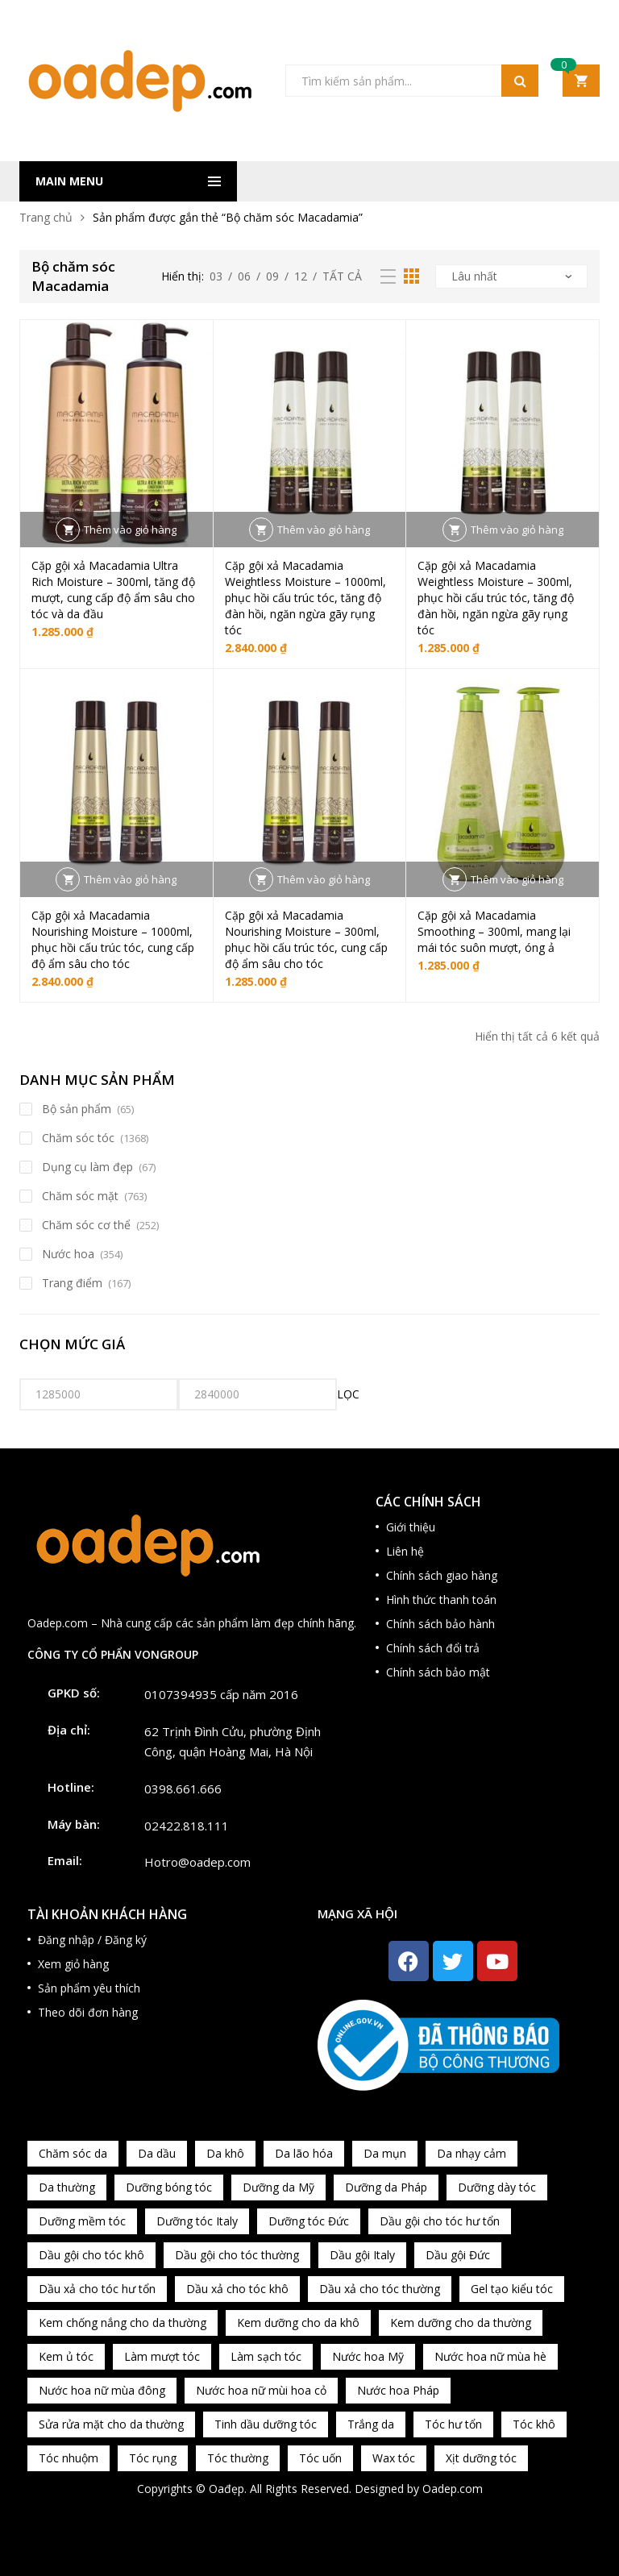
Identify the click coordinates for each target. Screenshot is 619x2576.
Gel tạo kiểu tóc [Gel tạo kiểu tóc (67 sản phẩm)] (512, 2288)
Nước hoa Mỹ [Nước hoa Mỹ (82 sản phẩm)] (368, 2356)
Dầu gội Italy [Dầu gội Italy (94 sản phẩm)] (362, 2254)
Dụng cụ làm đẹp (87, 1166)
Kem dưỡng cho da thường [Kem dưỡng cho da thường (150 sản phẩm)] (460, 2322)
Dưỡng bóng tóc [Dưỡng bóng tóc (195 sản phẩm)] (169, 2187)
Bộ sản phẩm (76, 1108)
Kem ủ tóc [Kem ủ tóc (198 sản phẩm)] (66, 2356)
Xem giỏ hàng (73, 1963)
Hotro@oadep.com (197, 1862)
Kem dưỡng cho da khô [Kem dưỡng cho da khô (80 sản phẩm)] (298, 2322)
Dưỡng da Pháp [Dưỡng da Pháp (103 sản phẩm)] (386, 2187)
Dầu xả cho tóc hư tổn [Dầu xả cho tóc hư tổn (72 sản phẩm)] (97, 2288)
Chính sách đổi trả (433, 1648)
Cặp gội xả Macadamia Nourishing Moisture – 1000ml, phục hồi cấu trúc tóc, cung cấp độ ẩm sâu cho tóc (112, 939)
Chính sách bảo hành (440, 1623)
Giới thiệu (410, 1527)
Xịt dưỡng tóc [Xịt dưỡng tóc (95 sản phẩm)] (481, 2458)
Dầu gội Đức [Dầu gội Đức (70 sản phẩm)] (458, 2254)
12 (300, 276)
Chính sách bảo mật (438, 1672)
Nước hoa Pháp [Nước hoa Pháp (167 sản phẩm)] (398, 2390)
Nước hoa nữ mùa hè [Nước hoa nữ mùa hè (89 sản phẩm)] (490, 2356)
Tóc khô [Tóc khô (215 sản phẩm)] (534, 2424)
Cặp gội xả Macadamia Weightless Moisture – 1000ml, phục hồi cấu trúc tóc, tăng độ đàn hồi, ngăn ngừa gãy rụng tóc (305, 598)
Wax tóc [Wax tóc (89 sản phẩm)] (393, 2458)
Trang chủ (46, 217)
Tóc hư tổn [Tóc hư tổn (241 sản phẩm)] (453, 2424)
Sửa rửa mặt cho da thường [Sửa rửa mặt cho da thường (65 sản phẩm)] (111, 2424)
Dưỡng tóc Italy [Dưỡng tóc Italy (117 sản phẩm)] (197, 2221)
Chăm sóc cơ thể (86, 1224)
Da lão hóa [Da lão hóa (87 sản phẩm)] (304, 2153)
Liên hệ (405, 1551)
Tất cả (342, 276)
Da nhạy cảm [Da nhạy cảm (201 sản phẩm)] (471, 2153)
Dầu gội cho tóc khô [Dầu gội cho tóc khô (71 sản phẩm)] (91, 2254)
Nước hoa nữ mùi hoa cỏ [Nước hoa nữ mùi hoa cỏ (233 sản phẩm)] (261, 2390)
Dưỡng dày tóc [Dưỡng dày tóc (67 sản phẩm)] (497, 2187)
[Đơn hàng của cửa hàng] (511, 276)
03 (216, 276)
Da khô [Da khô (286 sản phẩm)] (225, 2153)
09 (272, 276)
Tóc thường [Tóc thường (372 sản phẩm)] (237, 2458)
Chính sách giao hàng (441, 1575)
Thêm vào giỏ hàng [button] (130, 529)
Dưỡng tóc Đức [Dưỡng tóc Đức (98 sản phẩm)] (308, 2221)
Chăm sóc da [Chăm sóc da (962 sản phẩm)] (73, 2153)
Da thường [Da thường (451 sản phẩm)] (67, 2187)
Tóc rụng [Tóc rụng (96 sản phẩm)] (153, 2458)
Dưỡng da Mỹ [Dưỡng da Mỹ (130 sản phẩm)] (278, 2187)
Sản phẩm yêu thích (89, 1988)
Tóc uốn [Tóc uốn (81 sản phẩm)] (320, 2458)
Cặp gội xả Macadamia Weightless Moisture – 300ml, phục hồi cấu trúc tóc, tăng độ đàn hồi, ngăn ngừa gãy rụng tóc (496, 598)
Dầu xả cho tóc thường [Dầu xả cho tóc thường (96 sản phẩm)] (379, 2288)
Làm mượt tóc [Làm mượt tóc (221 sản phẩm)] (162, 2356)
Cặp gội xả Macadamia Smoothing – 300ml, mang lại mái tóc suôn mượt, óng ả (494, 931)
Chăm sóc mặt (80, 1195)
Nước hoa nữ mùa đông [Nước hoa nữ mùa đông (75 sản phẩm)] (102, 2390)
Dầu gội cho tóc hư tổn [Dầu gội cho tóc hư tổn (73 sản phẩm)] (440, 2221)
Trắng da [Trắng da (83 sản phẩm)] (370, 2424)
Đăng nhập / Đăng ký (92, 1939)
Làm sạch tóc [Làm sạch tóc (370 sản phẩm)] (266, 2356)
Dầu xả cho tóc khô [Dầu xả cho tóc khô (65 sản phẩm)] (237, 2288)
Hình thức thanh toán (441, 1599)
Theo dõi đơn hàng (88, 2012)
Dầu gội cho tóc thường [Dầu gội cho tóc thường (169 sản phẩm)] (237, 2254)
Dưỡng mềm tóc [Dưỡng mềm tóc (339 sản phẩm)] (82, 2221)
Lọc (348, 1394)
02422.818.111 (186, 1826)
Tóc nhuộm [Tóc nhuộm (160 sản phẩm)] (68, 2458)
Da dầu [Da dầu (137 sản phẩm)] (157, 2153)
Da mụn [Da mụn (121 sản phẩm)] (385, 2153)
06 (244, 276)
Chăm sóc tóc (78, 1137)
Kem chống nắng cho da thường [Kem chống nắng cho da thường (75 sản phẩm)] (122, 2322)
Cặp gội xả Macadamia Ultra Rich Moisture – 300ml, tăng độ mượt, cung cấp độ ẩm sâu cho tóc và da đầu (113, 589)
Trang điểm (72, 1282)
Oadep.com (452, 2488)
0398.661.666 (183, 1788)
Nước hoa (68, 1253)
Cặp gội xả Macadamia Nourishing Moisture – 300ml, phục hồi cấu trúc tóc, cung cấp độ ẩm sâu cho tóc (306, 939)
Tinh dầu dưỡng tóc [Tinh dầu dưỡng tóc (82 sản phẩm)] (265, 2424)
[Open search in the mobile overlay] (411, 80)
